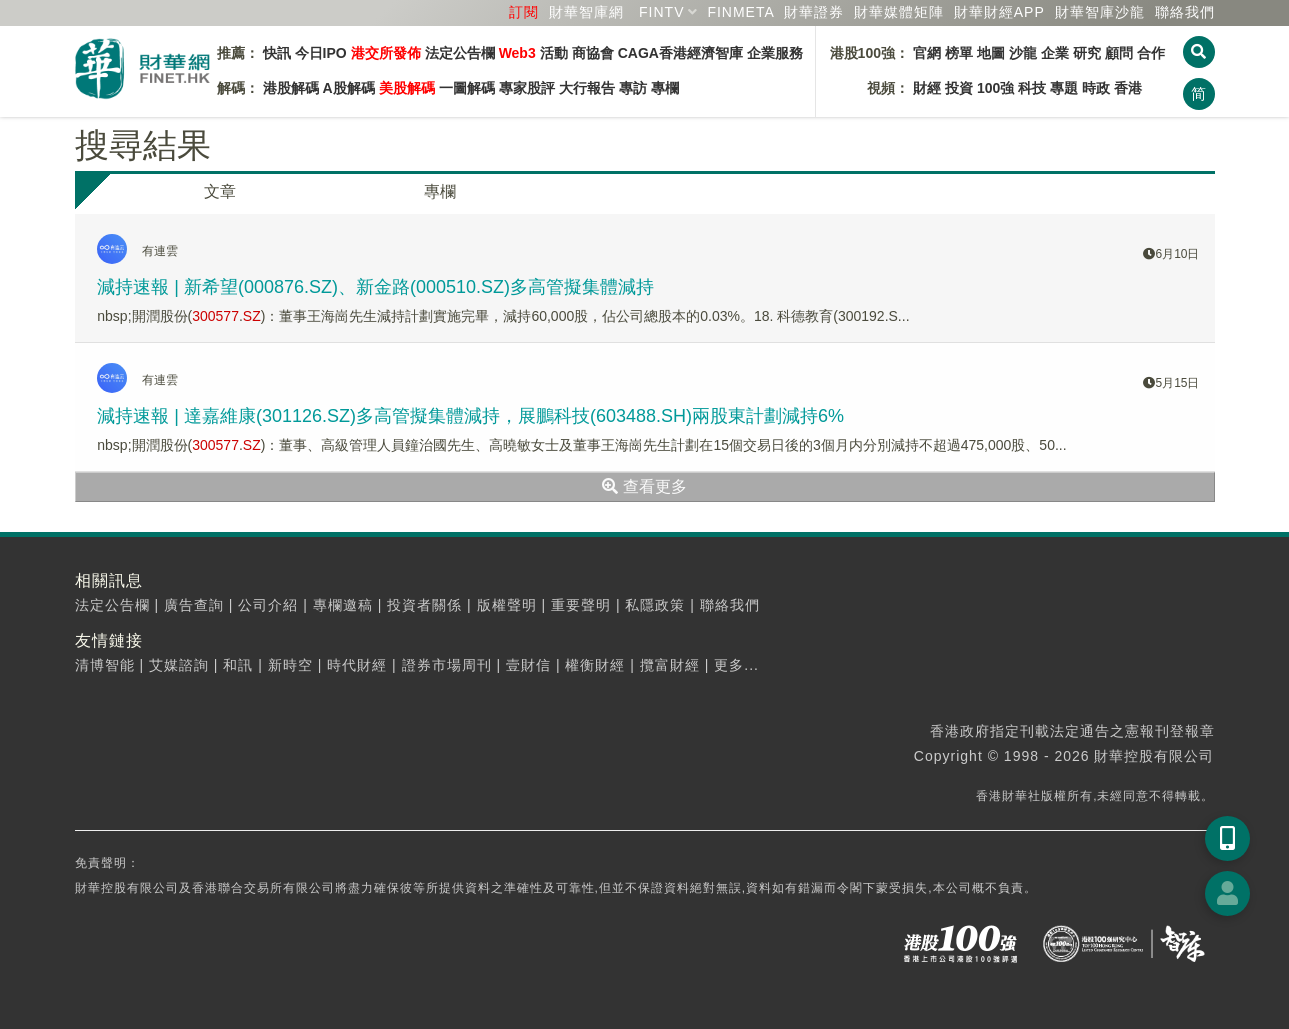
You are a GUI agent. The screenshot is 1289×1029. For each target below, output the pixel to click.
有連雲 (160, 251)
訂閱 (524, 12)
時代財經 (357, 665)
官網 (927, 53)
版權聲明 (507, 605)
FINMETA (740, 12)
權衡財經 (595, 665)
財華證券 (814, 12)
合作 (1151, 53)
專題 (1064, 88)
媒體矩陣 (899, 12)
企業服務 (775, 53)
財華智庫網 (586, 12)
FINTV (661, 12)
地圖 (991, 53)
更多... (736, 665)
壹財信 (528, 665)
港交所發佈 (386, 53)
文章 (220, 191)
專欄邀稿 (343, 605)
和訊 (238, 665)
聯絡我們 (1185, 12)
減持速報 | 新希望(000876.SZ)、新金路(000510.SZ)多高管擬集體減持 (375, 287)
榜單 (959, 53)
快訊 (277, 53)
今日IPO (321, 53)
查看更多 (644, 486)
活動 (554, 53)
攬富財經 (670, 665)
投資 (959, 88)
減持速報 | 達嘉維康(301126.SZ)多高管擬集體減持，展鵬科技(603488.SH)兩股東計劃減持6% (470, 416)
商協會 (593, 53)
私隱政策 (655, 605)
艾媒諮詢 (179, 665)
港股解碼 (291, 88)
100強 (995, 88)
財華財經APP (999, 12)
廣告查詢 (194, 605)
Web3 (517, 53)
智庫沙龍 (1100, 12)
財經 (927, 88)
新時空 (290, 665)
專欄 (665, 88)
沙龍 (1023, 53)
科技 (1032, 88)
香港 (1128, 88)
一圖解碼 (467, 88)
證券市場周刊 (447, 665)
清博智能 (105, 665)
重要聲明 (581, 605)
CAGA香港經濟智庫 (680, 53)
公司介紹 (268, 605)
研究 (1087, 53)
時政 (1096, 88)
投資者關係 (424, 605)
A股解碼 (349, 88)
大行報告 (587, 88)
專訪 (633, 88)
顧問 (1119, 53)
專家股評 (527, 88)
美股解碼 (407, 88)
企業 (1055, 53)
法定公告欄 (460, 53)
